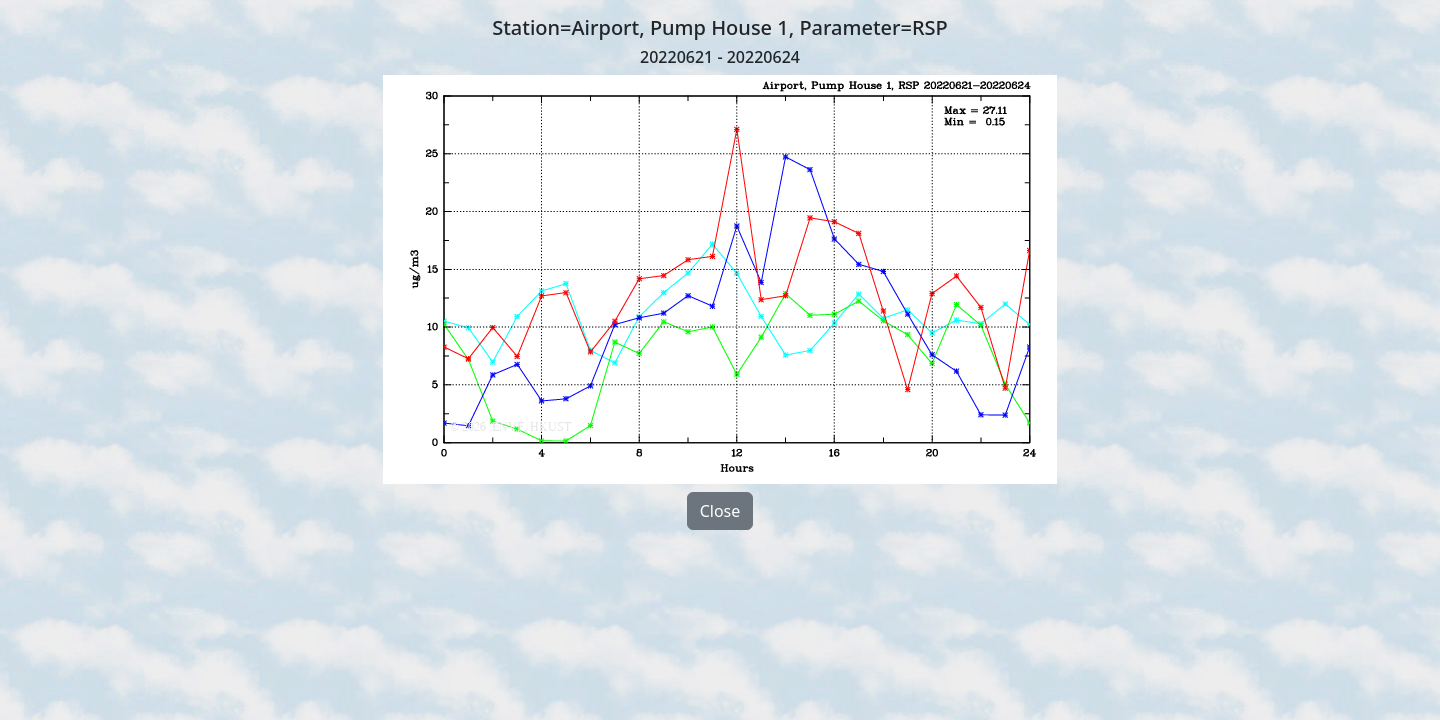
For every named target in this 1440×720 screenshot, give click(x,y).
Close (720, 511)
